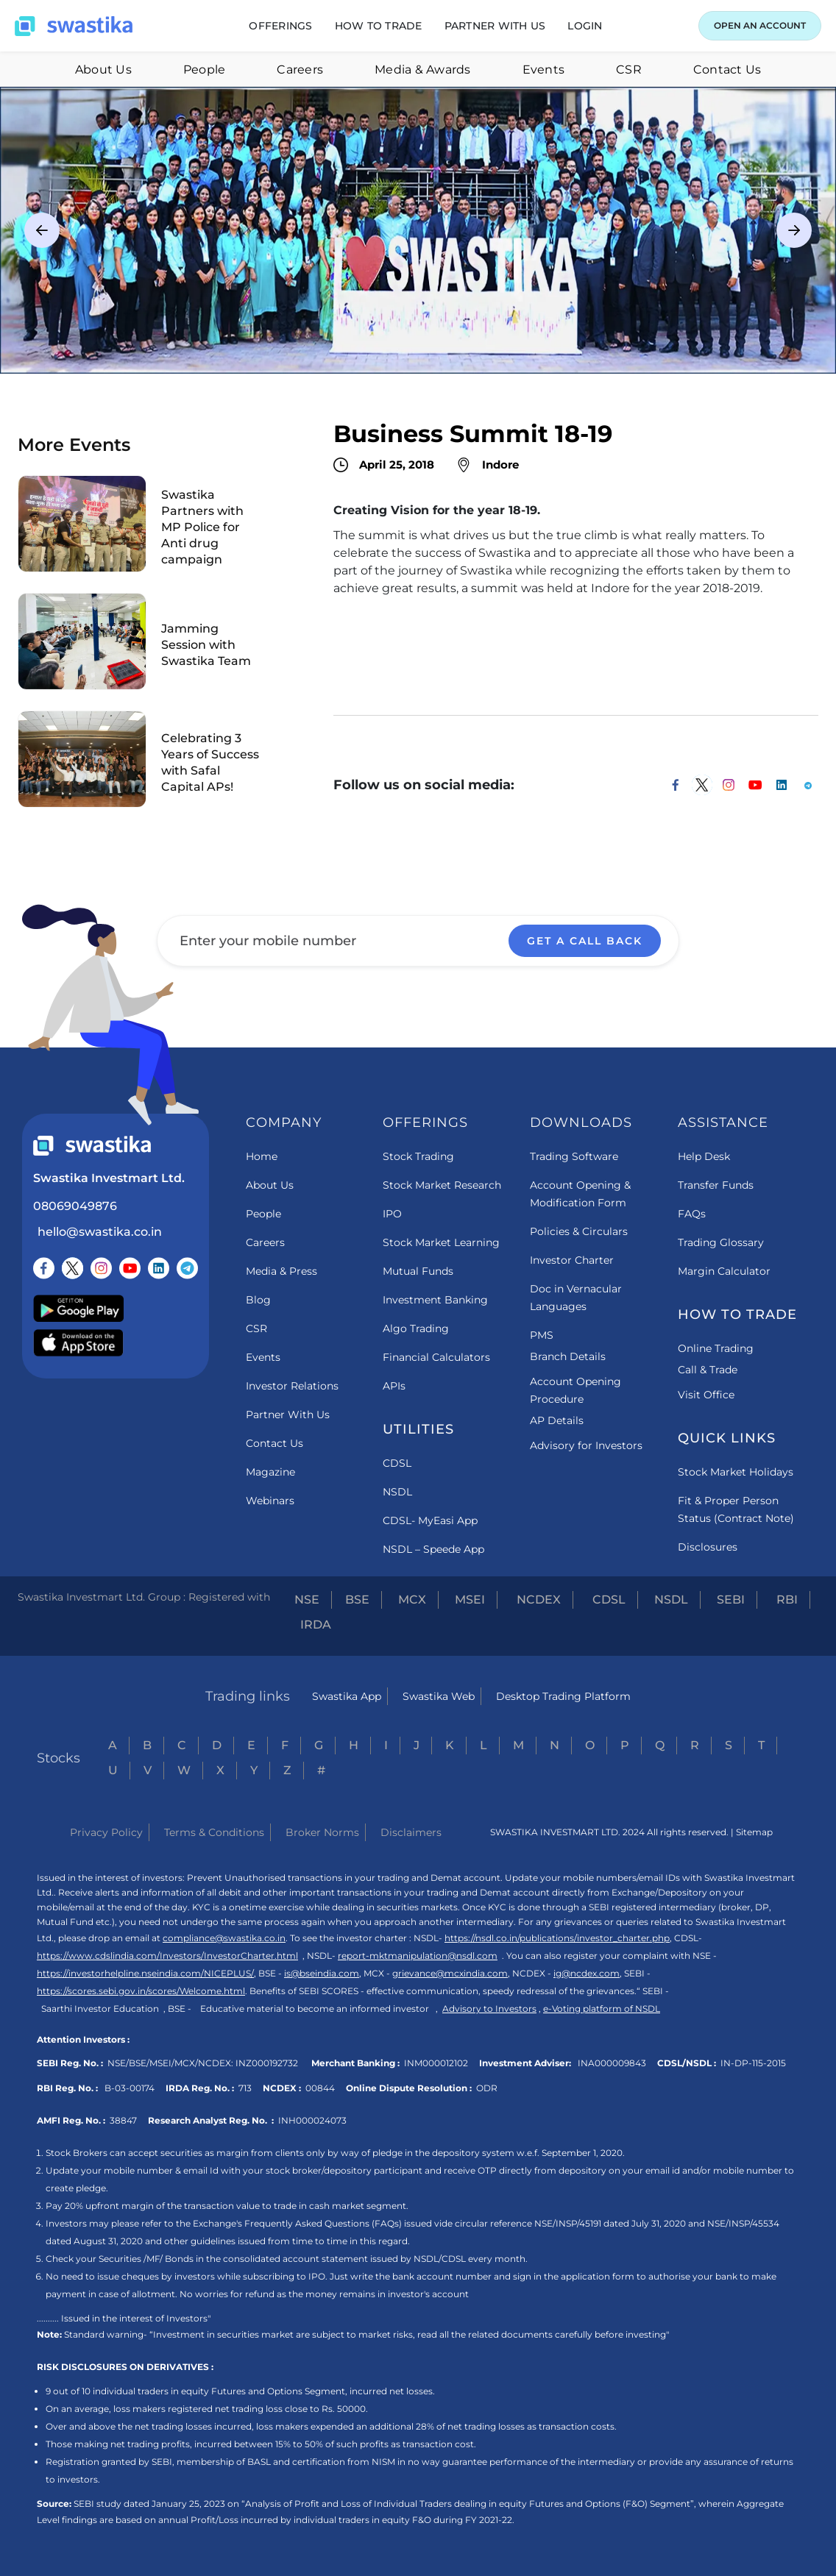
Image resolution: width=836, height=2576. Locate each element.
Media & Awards (423, 70)
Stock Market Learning (441, 1242)
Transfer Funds (716, 1185)
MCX (412, 1600)
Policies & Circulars (579, 1231)
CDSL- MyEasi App (430, 1520)
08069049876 (75, 1206)
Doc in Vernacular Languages (576, 1297)
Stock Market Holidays (735, 1472)
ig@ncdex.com (586, 1973)
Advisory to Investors (489, 2008)
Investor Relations (292, 1385)
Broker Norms (322, 1832)
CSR (629, 70)
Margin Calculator (724, 1271)
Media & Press (281, 1271)
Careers (300, 70)
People (204, 70)
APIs (394, 1385)
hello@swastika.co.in (100, 1232)
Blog (258, 1299)
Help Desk (704, 1156)
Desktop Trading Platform (563, 1696)
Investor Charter (572, 1260)
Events (543, 70)
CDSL (397, 1463)
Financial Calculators (436, 1357)
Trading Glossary (721, 1242)
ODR (486, 2087)
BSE (357, 1600)
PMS (541, 1335)
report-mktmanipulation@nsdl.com (417, 1955)
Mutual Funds (418, 1271)
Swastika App (346, 1696)
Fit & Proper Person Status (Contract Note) (736, 1509)
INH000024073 (312, 2120)
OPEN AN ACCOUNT (760, 25)
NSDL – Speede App (433, 1549)
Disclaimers (411, 1832)
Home (261, 1156)
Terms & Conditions (214, 1832)
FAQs (692, 1213)
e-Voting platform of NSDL (601, 2008)
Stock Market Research (442, 1185)
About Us (103, 70)
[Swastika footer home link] (92, 1146)
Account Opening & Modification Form (580, 1193)
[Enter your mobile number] (418, 941)
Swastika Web (439, 1696)
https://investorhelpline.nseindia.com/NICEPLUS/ (145, 1973)
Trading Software (574, 1156)
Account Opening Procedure (575, 1390)
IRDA (315, 1625)
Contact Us (727, 70)
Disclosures (707, 1547)
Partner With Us (288, 1414)
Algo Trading (416, 1328)
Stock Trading (418, 1156)
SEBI (731, 1600)
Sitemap (754, 1831)
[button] (280, 26)
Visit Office (706, 1394)
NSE (306, 1600)
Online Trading (716, 1348)
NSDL (397, 1491)
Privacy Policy (106, 1832)
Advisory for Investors (586, 1445)
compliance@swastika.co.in (224, 1937)
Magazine (270, 1472)
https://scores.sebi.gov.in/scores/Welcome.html (141, 1990)
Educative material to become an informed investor (314, 2008)
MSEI (470, 1600)
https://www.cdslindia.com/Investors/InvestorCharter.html (167, 1955)
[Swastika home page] (73, 26)
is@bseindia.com (321, 1973)
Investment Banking (435, 1299)
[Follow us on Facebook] (43, 1268)
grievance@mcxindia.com (450, 1973)
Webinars (270, 1500)
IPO (392, 1213)
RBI (787, 1600)
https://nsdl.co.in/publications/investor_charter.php (557, 1937)
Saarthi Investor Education (100, 2008)
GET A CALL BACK (584, 940)
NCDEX (539, 1600)
